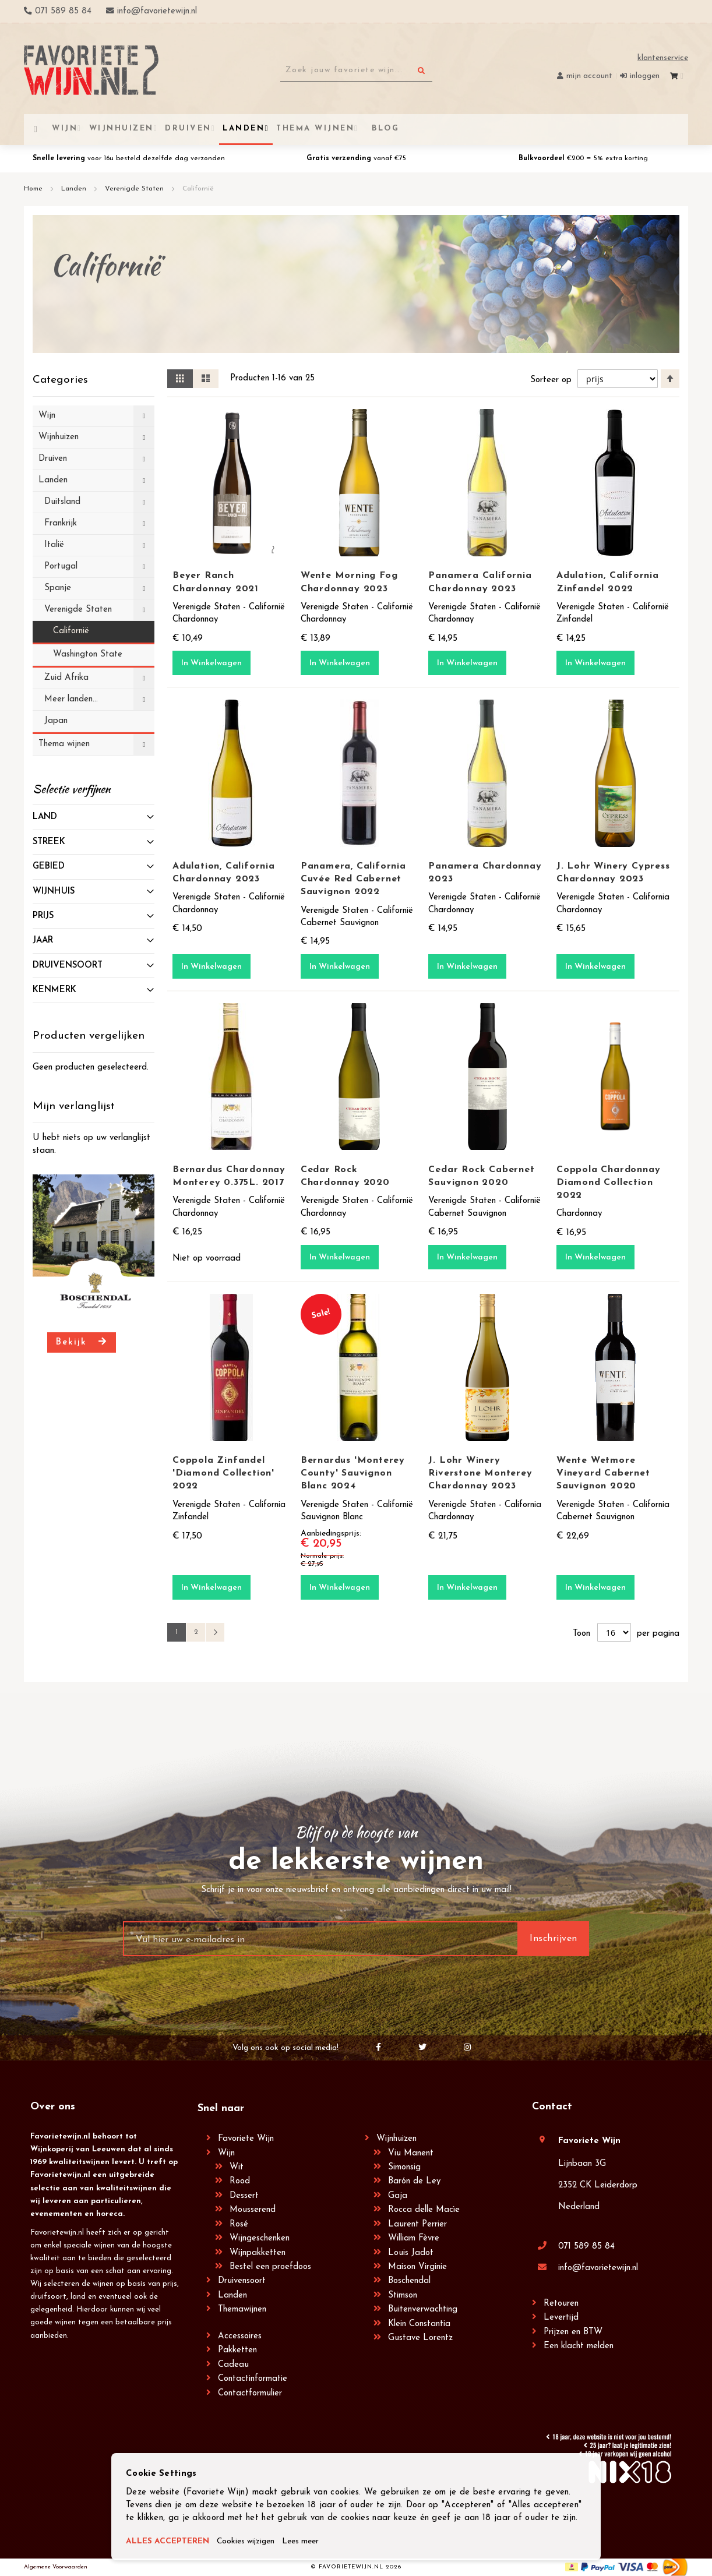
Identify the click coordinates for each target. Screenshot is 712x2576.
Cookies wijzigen (254, 2542)
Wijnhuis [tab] (54, 891)
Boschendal (409, 2281)
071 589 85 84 (586, 2246)
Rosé (239, 2224)
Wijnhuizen (396, 2138)
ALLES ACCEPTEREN (170, 2542)
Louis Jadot (410, 2253)
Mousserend (253, 2210)
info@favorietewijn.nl (598, 2268)
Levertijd (561, 2317)
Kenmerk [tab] (54, 990)
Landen (75, 188)
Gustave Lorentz (420, 2338)
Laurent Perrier (417, 2224)
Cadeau (233, 2364)
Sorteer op (549, 380)
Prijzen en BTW (573, 2332)
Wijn (226, 2153)
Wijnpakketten (257, 2253)
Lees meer (314, 2542)
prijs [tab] (43, 916)
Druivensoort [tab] (68, 965)
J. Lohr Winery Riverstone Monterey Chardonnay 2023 (480, 1473)
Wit (237, 2167)
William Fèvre (413, 2238)
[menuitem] (384, 128)
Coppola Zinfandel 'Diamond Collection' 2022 (223, 1473)
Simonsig (404, 2167)
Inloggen (645, 76)
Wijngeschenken (260, 2238)
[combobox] (356, 70)
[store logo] (91, 70)
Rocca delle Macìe (424, 2210)
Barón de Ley (414, 2181)
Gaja (397, 2196)
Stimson (402, 2295)
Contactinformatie (252, 2378)
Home (34, 188)
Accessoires (240, 2336)
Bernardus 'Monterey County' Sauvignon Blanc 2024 (353, 1473)
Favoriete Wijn (246, 2138)
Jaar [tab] (43, 940)
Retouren (561, 2303)
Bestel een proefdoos (270, 2267)
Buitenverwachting (422, 2309)
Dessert (244, 2196)
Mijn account (589, 76)
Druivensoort (242, 2281)
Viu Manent (410, 2153)
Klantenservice (662, 58)
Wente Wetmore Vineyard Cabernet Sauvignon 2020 (603, 1473)
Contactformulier (250, 2393)
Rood (240, 2181)
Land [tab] (45, 817)
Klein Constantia (419, 2324)
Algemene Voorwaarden (55, 2567)
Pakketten (237, 2350)
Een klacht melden (579, 2346)
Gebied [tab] (49, 866)
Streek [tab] (49, 842)
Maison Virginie (417, 2267)
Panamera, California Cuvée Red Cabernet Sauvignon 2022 (353, 879)
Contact (552, 2106)
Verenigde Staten (135, 188)
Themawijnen (242, 2309)
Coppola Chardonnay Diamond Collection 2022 (608, 1182)
